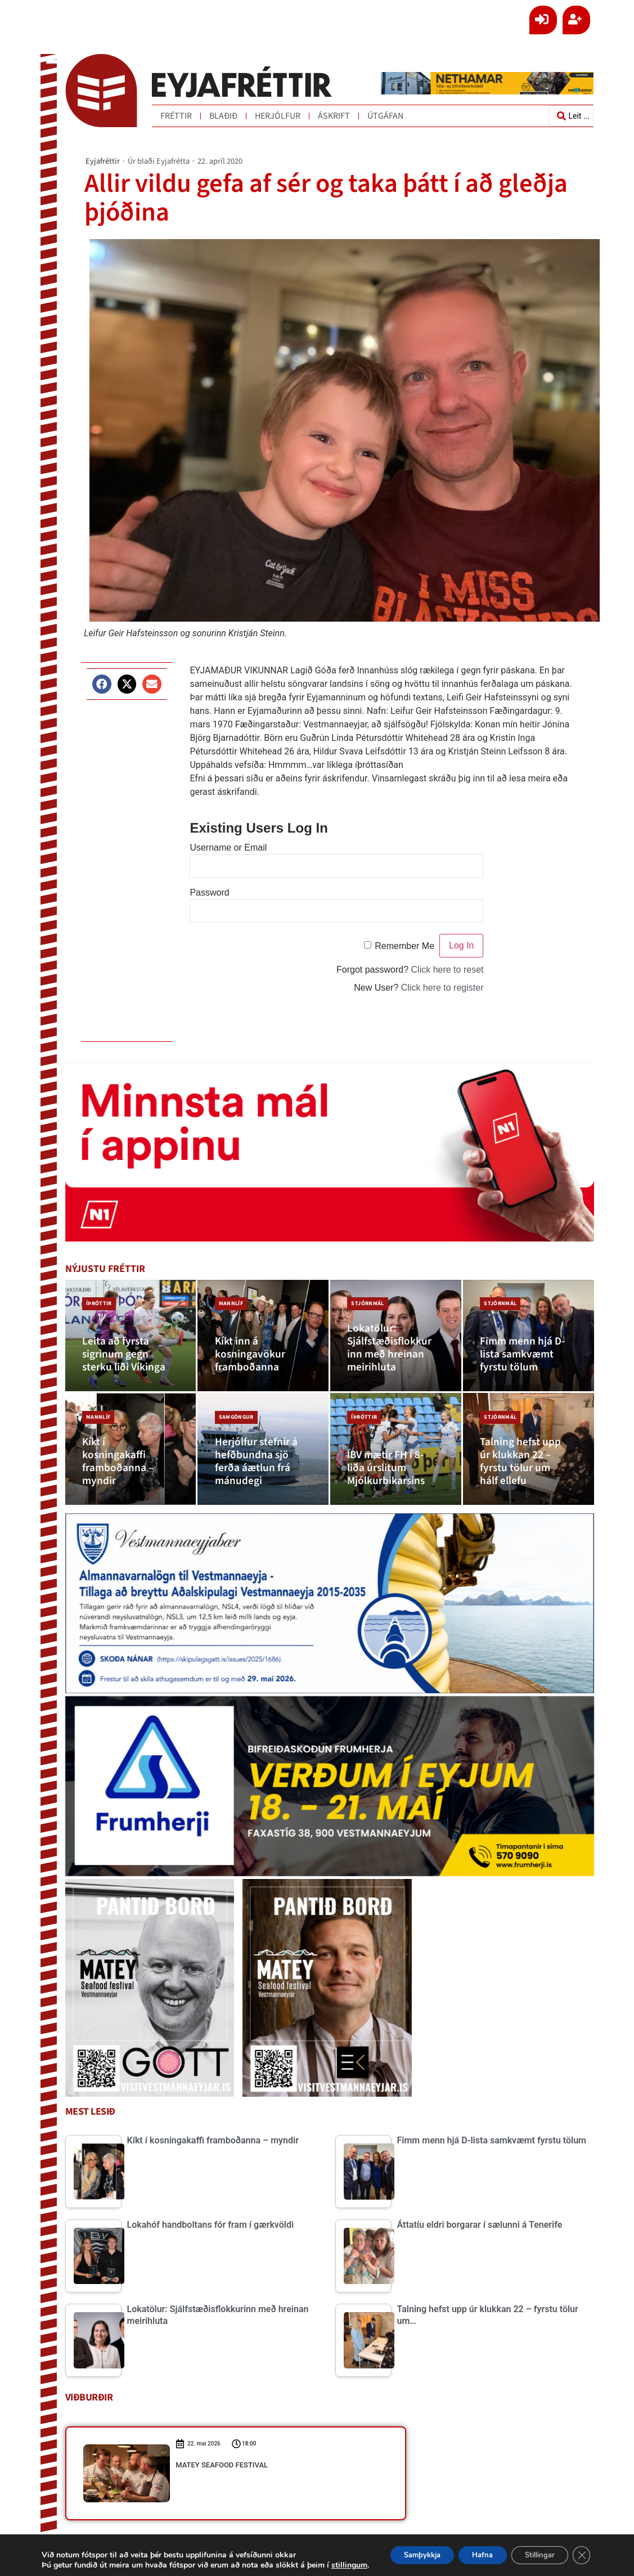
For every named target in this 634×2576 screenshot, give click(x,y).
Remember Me (404, 946)
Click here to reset (447, 969)
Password (209, 892)
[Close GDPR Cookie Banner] (582, 2550)
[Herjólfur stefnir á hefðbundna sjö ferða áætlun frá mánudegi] (263, 1449)
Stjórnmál (365, 1299)
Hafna (468, 2549)
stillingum (57, 2565)
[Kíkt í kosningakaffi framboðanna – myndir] (130, 1449)
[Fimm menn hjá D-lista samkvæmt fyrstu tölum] (528, 1336)
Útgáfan (385, 116)
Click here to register (442, 987)
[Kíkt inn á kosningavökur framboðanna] (263, 1336)
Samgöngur (233, 1413)
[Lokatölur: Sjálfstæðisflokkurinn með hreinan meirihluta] (395, 1336)
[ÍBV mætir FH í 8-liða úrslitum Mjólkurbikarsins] (395, 1449)
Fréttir (176, 116)
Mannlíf (228, 1299)
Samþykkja (398, 2549)
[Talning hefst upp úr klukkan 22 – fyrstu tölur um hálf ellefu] (528, 1449)
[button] (101, 683)
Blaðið (223, 116)
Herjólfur (277, 116)
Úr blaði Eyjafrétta (159, 161)
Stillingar (534, 2549)
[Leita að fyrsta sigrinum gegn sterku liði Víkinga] (130, 1336)
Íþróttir (97, 1299)
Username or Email (228, 847)
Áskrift (334, 116)
